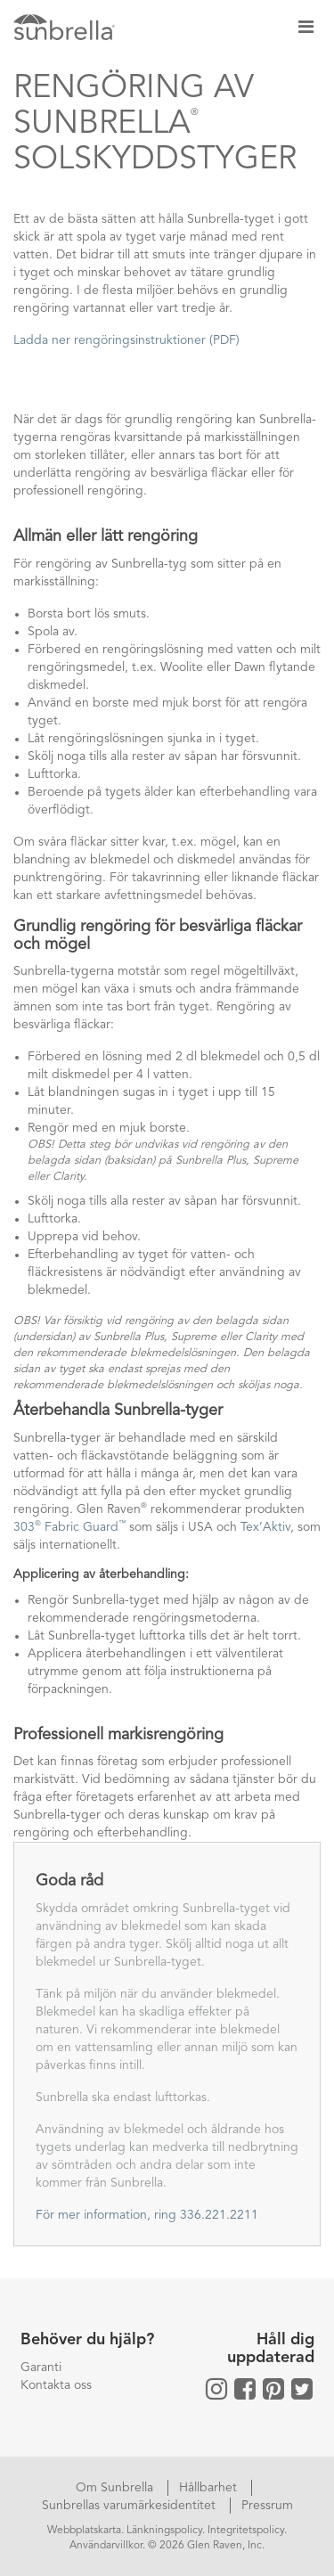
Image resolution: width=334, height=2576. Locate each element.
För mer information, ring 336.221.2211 (147, 2215)
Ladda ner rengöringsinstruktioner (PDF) (126, 340)
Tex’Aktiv (265, 1527)
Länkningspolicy (164, 2530)
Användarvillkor (106, 2545)
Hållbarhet (209, 2488)
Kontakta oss (56, 2385)
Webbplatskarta (84, 2530)
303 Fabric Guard (69, 1527)
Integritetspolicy (246, 2530)
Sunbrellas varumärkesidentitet (130, 2505)
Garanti (40, 2367)
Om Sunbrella (116, 2488)
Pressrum (267, 2505)
